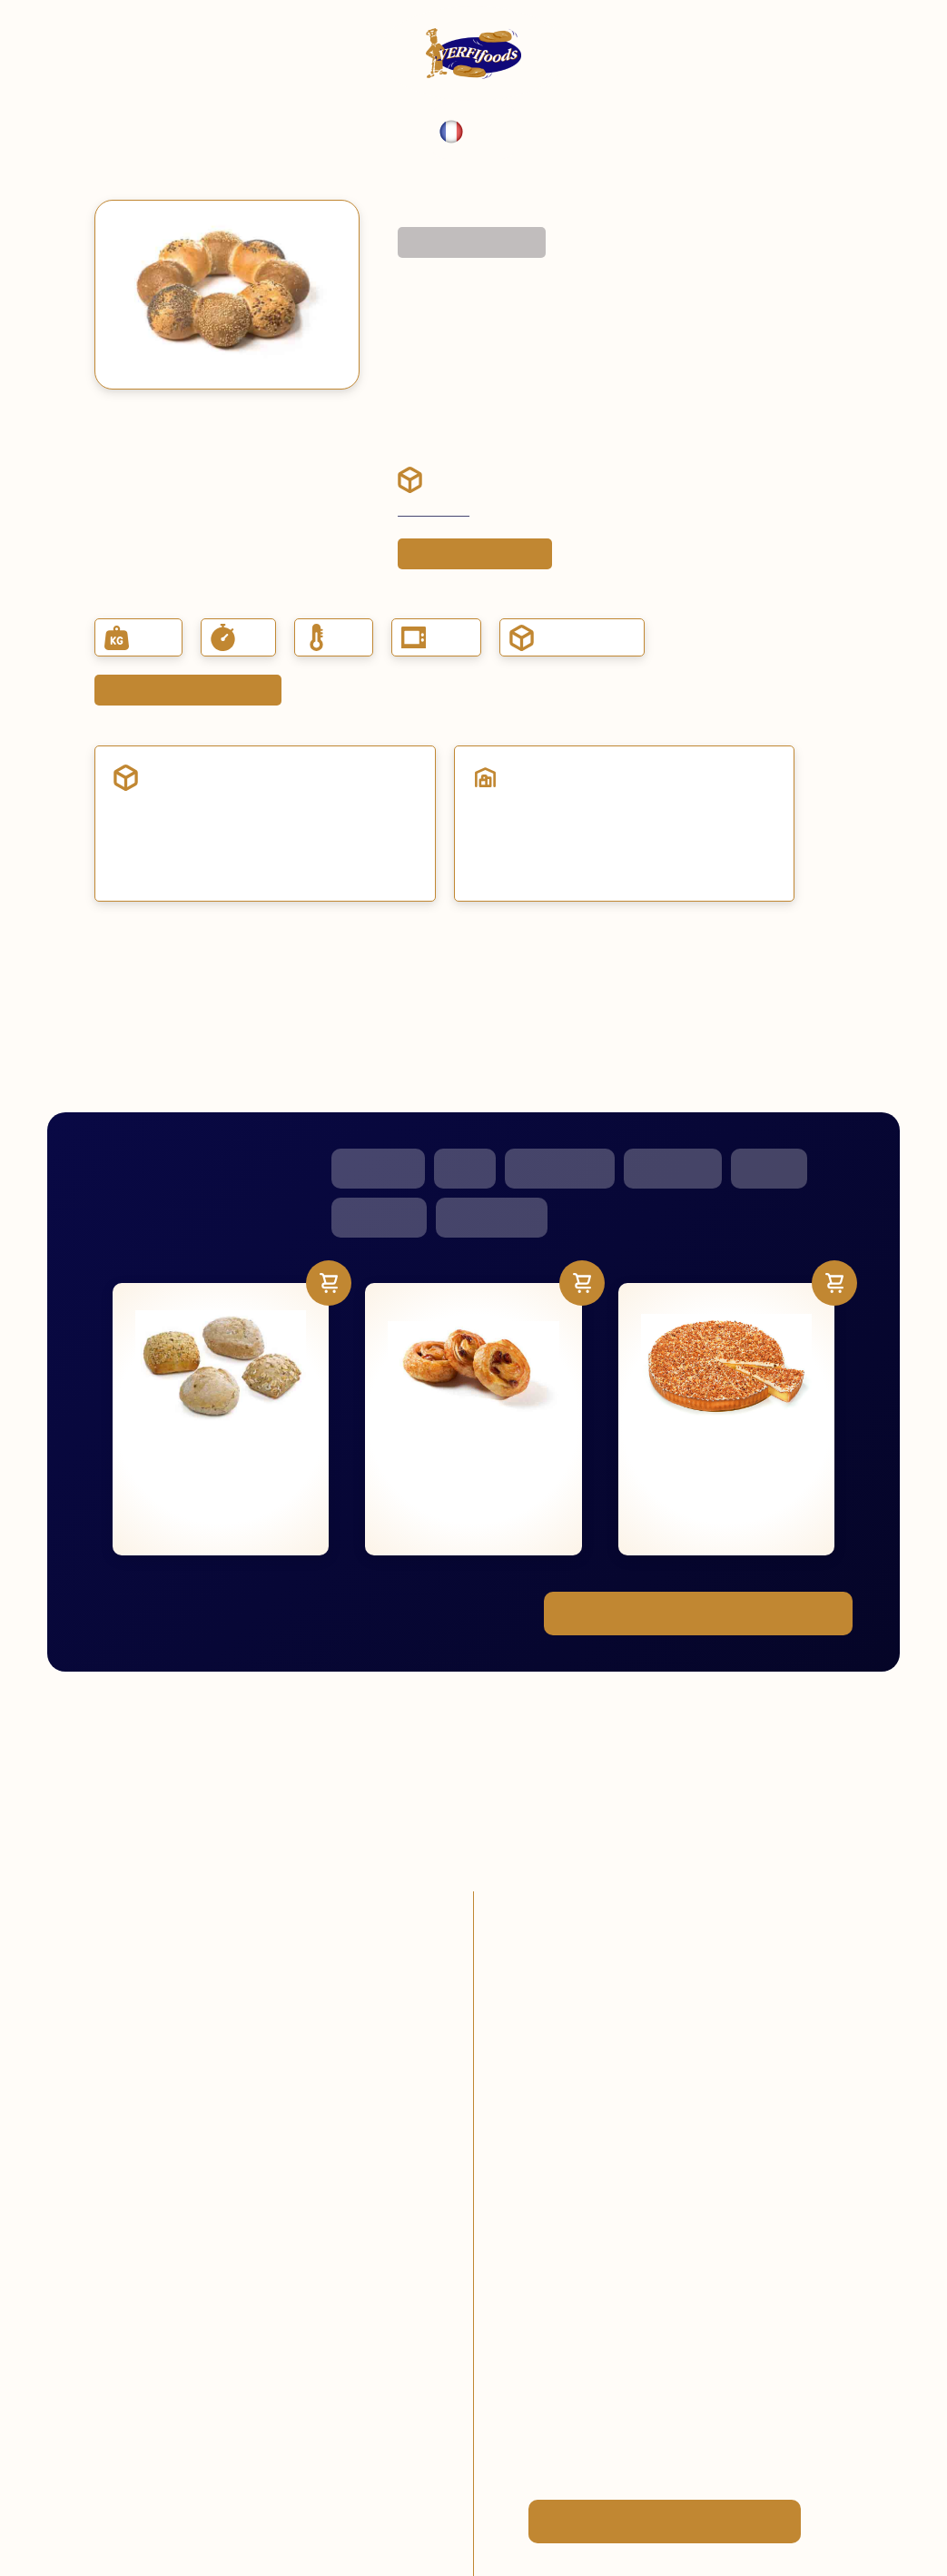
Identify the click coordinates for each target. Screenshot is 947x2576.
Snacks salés (560, 1168)
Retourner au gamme (472, 242)
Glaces (769, 1168)
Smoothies (673, 1168)
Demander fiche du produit (188, 690)
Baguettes (379, 1217)
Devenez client (433, 510)
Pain (465, 1168)
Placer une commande (475, 554)
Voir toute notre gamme (698, 1613)
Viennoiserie (491, 1217)
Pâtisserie (378, 1168)
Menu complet (434, 208)
